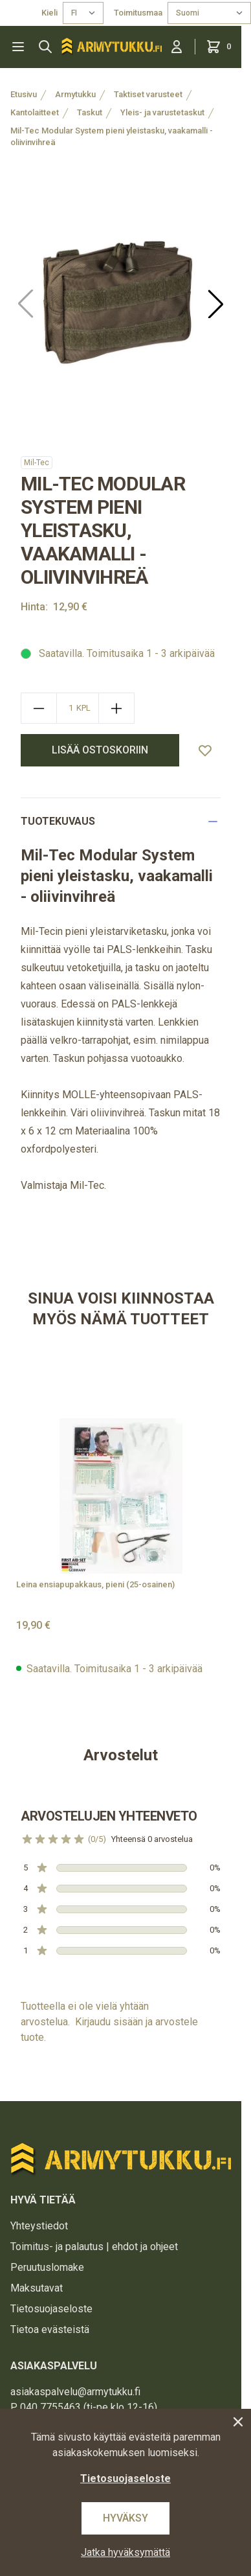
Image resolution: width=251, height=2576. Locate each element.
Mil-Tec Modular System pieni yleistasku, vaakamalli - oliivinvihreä (111, 136)
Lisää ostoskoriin (100, 750)
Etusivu (23, 94)
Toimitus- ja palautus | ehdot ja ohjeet (94, 2246)
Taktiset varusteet (148, 94)
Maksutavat (36, 2288)
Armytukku (75, 94)
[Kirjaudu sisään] (177, 47)
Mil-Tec (36, 462)
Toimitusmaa (138, 12)
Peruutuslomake (47, 2267)
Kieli (49, 12)
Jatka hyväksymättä (125, 2552)
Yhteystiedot (39, 2226)
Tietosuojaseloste (51, 2309)
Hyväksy (125, 2518)
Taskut (89, 112)
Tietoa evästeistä (49, 2329)
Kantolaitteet (34, 112)
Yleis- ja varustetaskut (162, 112)
